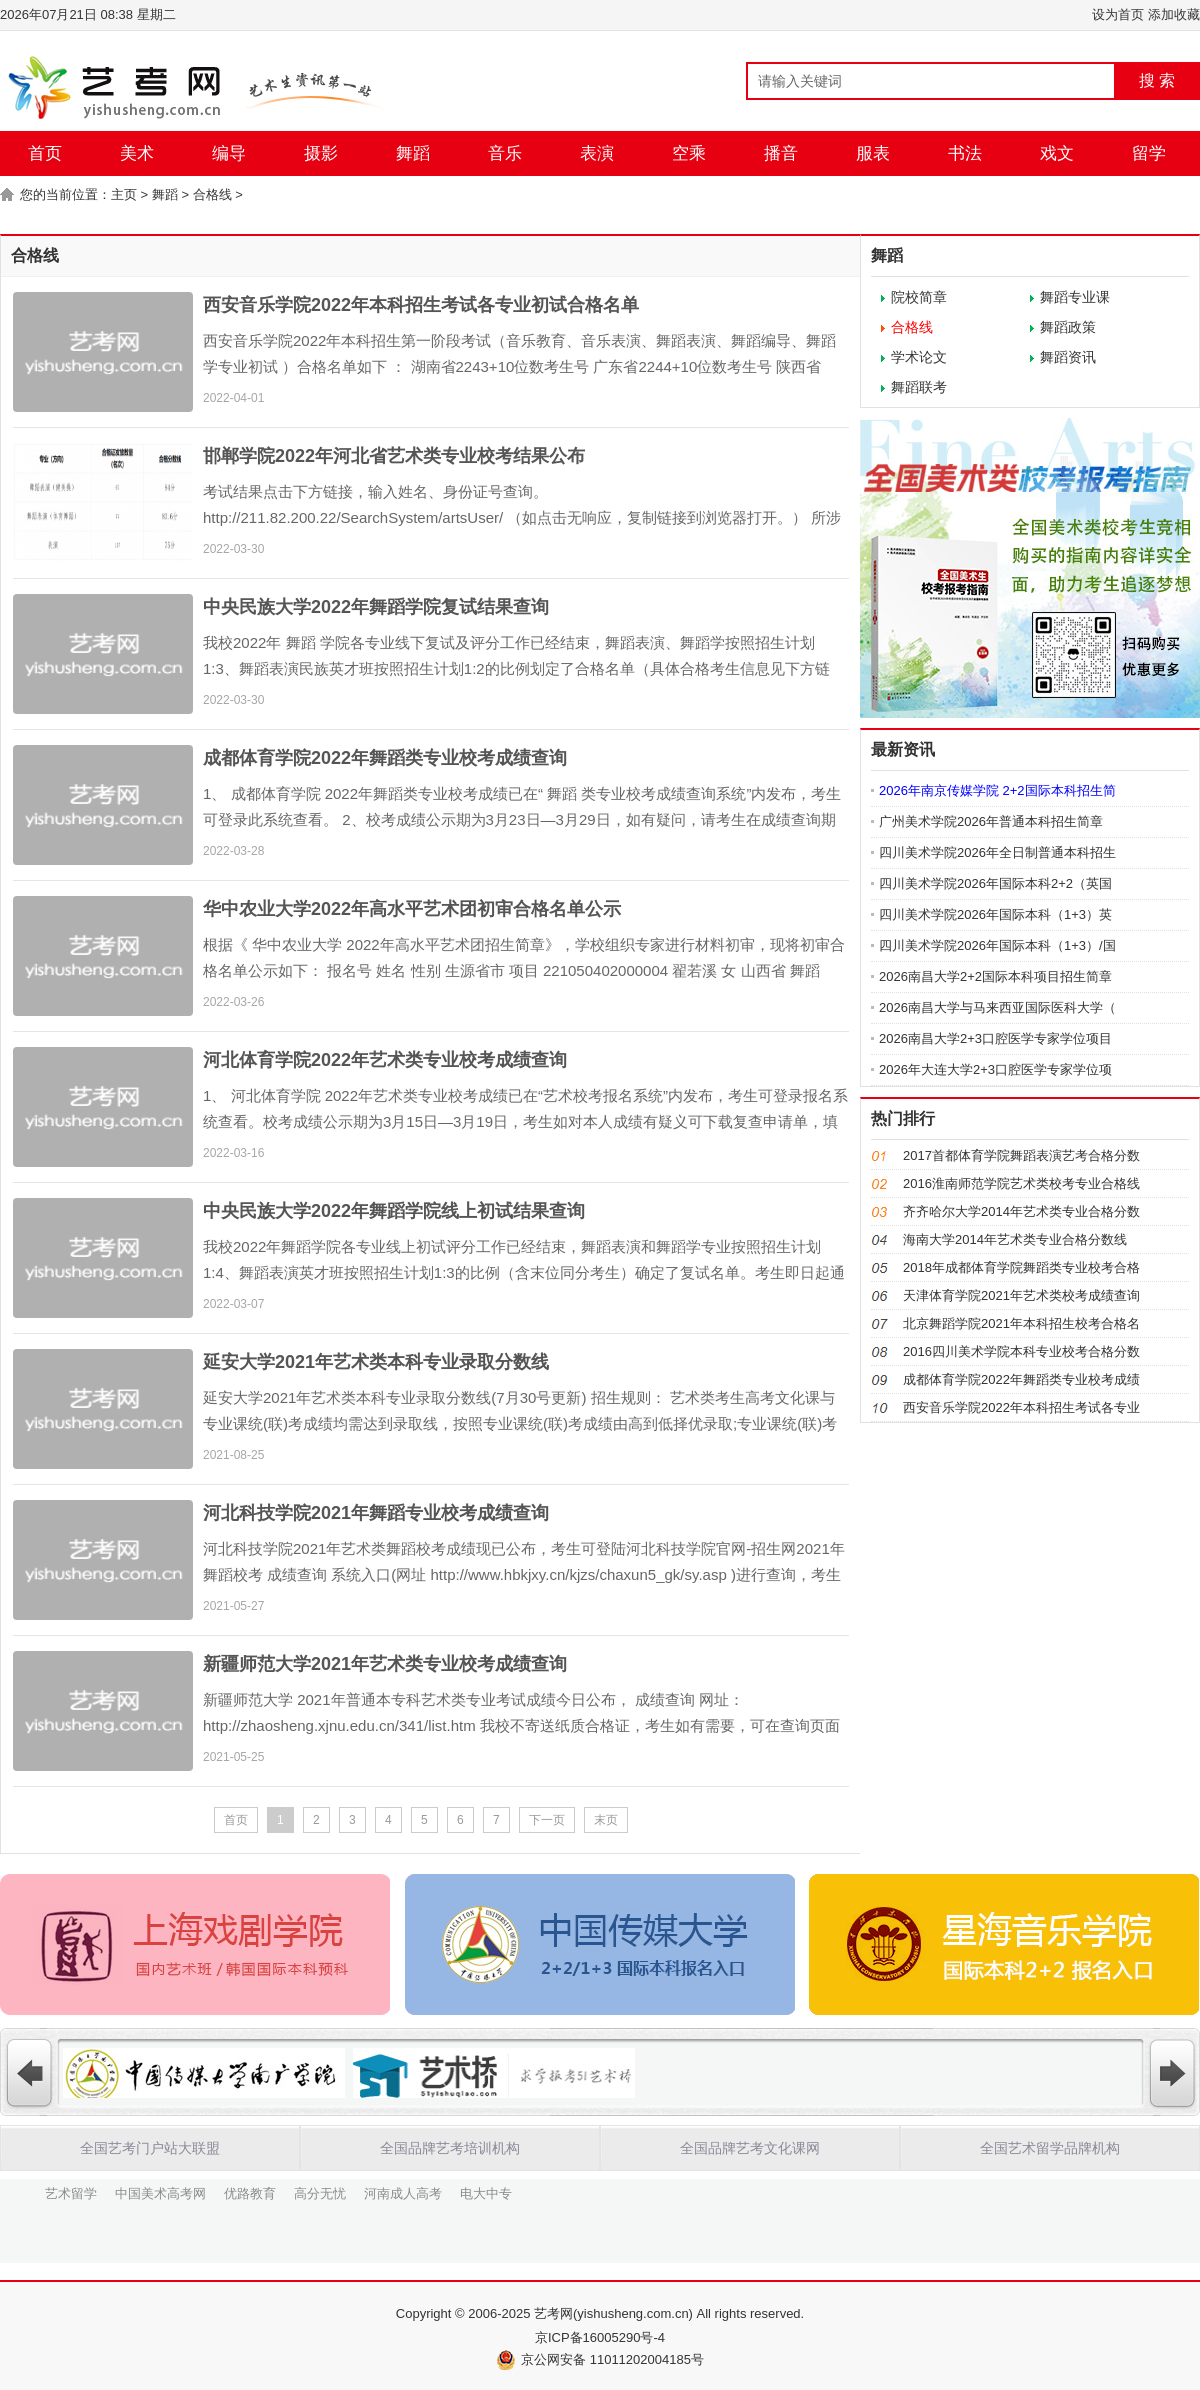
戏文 (1057, 153)
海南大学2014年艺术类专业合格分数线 (1015, 1239)
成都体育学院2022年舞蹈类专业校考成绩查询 (385, 758)
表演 (597, 153)
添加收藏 (1174, 14)
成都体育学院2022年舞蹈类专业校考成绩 (1021, 1379)
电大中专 (486, 2192)
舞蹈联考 (919, 387)
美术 (137, 153)
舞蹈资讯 (1068, 357)
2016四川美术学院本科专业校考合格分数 (1021, 1351)
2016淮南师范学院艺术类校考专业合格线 (1021, 1183)
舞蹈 (413, 153)
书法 (965, 153)
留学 (1149, 153)
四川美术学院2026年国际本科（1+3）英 (995, 914)
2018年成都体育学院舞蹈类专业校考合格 (1021, 1267)
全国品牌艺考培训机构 (450, 2148)
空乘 (689, 153)
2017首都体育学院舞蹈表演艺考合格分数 (1021, 1155)
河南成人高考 (403, 2192)
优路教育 (250, 2192)
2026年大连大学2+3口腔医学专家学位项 (995, 1069)
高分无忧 (320, 2192)
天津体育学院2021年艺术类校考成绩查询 (1021, 1295)
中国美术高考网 (160, 2192)
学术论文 (919, 357)
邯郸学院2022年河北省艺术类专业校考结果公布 (394, 456)
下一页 (547, 1820)
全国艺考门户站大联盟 (150, 2148)
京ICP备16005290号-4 (600, 2337)
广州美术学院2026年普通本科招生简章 (991, 821)
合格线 (212, 194)
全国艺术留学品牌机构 (1050, 2148)
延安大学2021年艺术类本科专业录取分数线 (376, 1362)
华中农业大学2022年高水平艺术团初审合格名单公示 (412, 909)
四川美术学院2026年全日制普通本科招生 (997, 852)
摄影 (321, 153)
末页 (606, 1820)
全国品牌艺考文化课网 (750, 2148)
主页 (124, 194)
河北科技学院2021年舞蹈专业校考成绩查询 (376, 1513)
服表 (873, 153)
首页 (45, 153)
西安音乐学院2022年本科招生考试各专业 (1021, 1407)
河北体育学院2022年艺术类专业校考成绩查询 (385, 1060)
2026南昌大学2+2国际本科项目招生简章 (995, 976)
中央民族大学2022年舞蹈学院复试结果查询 (376, 607)
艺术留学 (71, 2192)
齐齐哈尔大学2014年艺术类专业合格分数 (1021, 1211)
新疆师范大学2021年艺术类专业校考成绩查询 (385, 1664)
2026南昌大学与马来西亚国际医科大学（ (997, 1007)
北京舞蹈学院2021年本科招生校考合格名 (1021, 1323)
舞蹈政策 (1068, 327)
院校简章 (919, 297)
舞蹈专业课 (1075, 297)
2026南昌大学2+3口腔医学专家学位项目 (995, 1038)
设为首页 (1118, 14)
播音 (781, 153)
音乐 (505, 153)
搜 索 (1157, 80)
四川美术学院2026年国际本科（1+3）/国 (997, 945)
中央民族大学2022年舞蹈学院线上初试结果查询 (394, 1211)
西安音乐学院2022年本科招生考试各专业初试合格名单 (421, 305)
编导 (229, 153)
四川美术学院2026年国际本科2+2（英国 (995, 883)
